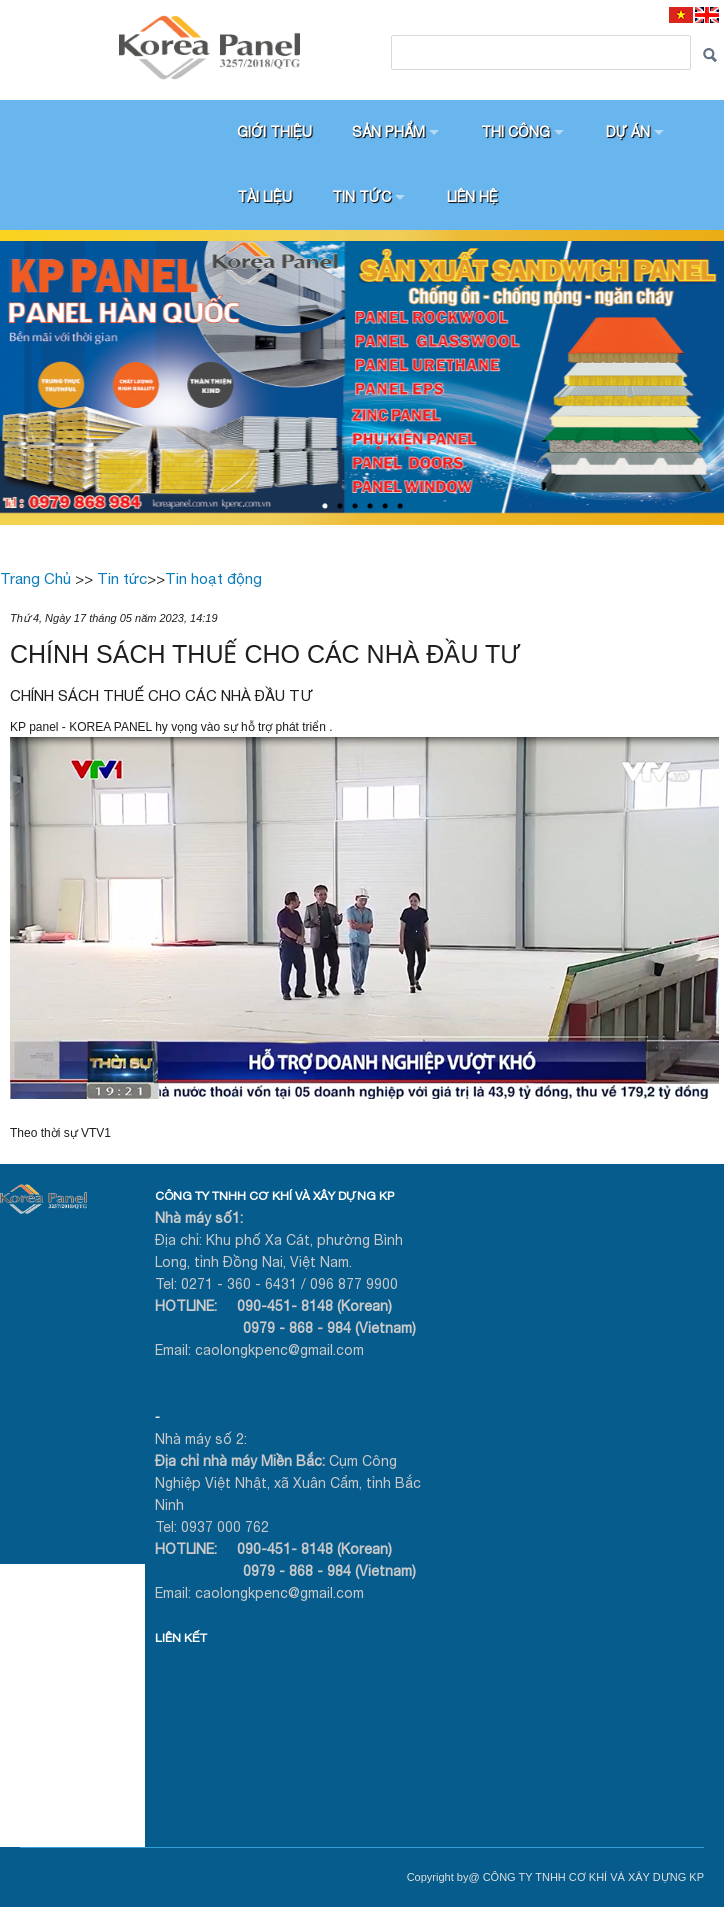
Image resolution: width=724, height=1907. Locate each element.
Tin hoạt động (213, 578)
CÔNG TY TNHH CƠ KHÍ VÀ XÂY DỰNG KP (274, 1196)
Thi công (515, 132)
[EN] (707, 14)
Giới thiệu (274, 132)
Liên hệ (472, 197)
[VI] (681, 14)
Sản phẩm (388, 132)
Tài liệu (264, 197)
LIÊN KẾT (181, 1638)
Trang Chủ (35, 578)
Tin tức (361, 197)
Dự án (628, 132)
